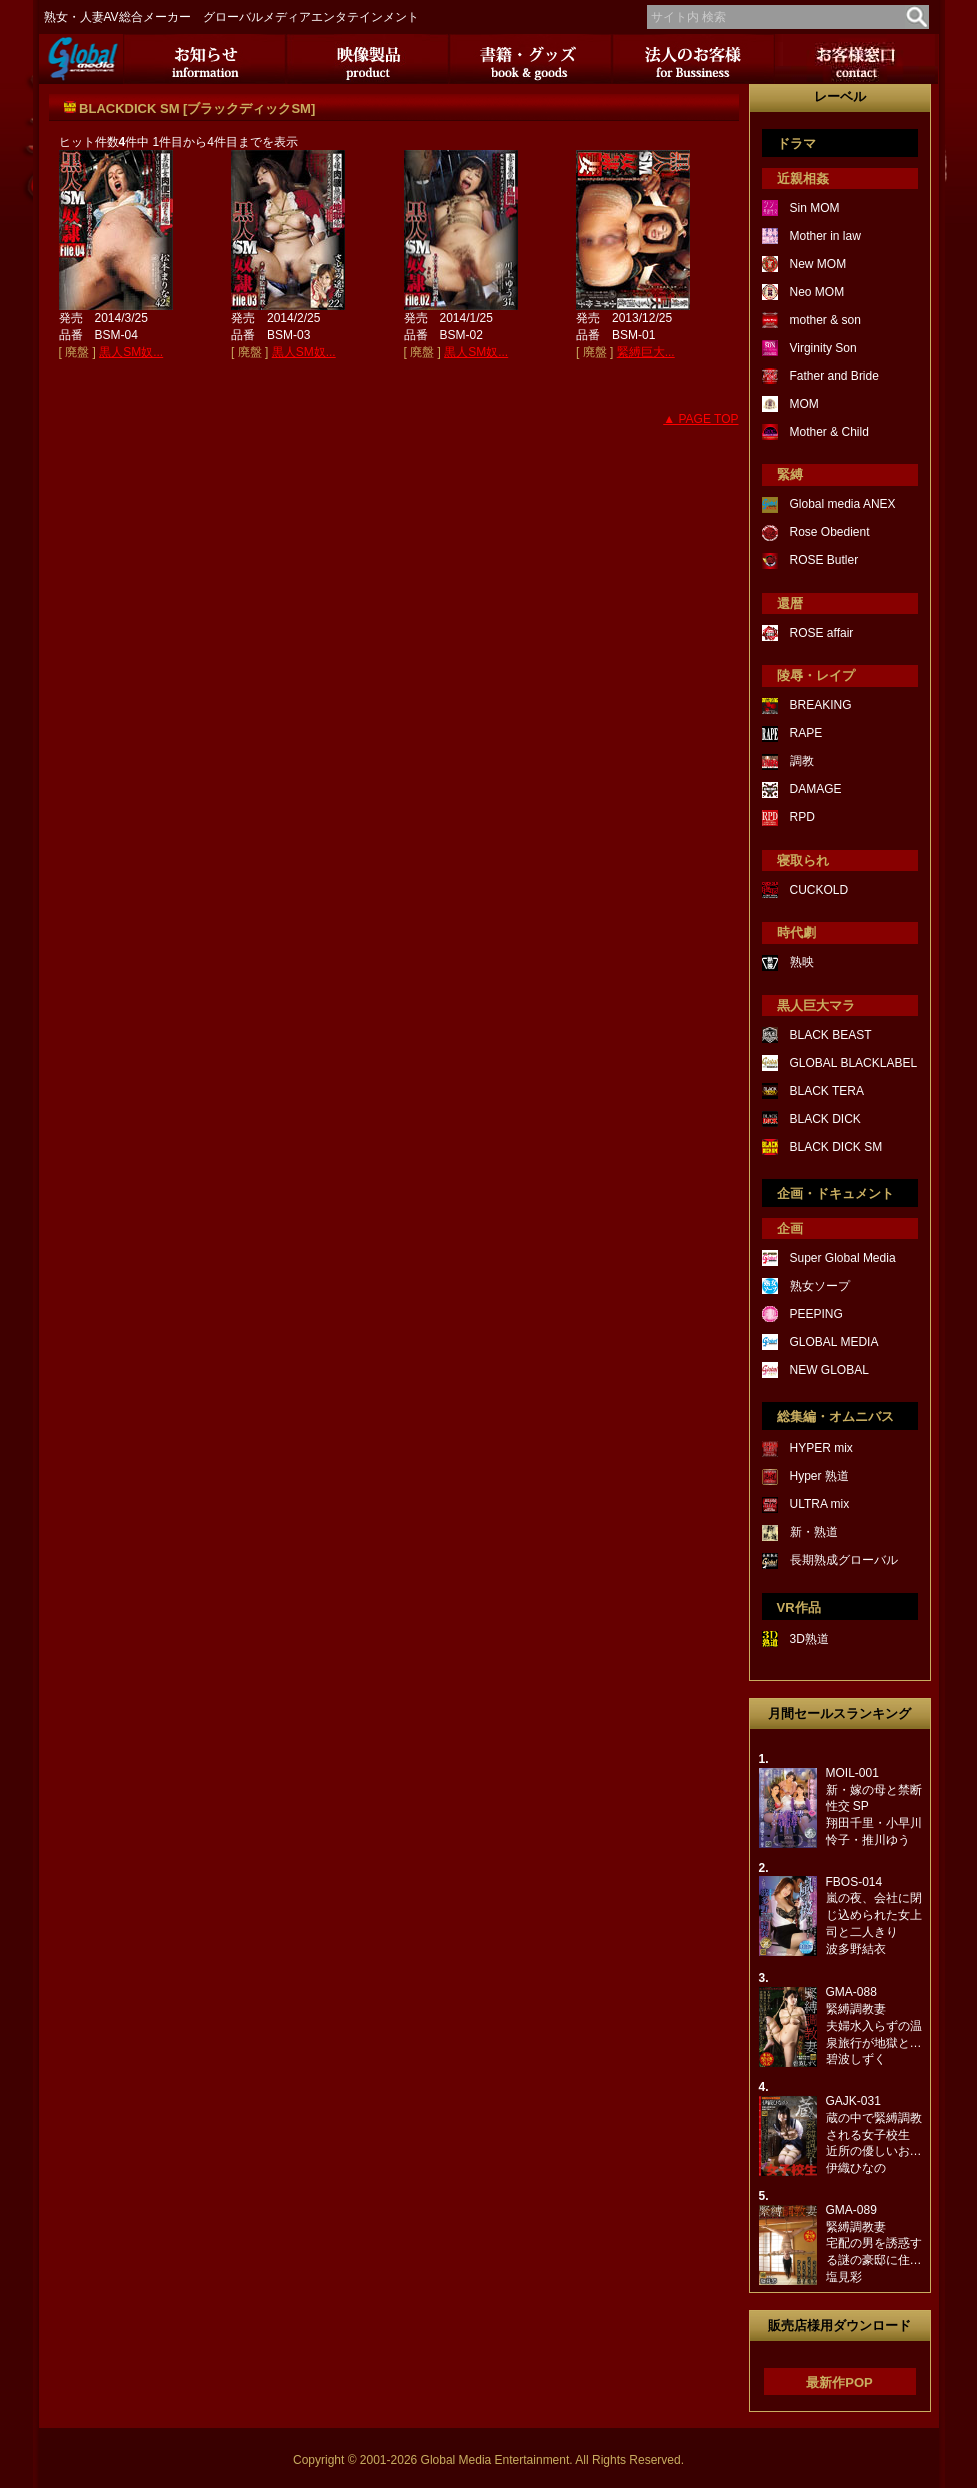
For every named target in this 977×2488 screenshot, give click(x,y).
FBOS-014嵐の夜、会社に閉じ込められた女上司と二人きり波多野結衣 (874, 1915)
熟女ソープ (820, 1286)
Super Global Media (843, 1258)
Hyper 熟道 (819, 1476)
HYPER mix (821, 1448)
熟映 (802, 962)
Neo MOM (817, 292)
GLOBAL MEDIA (834, 1342)
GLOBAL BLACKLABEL (854, 1063)
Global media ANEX (843, 504)
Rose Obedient (830, 532)
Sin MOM (815, 208)
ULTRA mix (820, 1504)
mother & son (825, 320)
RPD (802, 817)
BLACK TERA (827, 1091)
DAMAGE (816, 789)
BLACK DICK (825, 1119)
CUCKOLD (819, 890)
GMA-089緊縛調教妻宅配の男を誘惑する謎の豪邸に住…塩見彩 (874, 2243)
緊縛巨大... (646, 352)
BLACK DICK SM (836, 1147)
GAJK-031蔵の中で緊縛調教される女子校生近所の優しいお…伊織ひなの (874, 2134)
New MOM (818, 264)
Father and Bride (834, 376)
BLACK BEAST (831, 1035)
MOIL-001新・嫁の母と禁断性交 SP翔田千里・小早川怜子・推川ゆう (874, 1806)
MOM (804, 404)
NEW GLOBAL (829, 1370)
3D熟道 (809, 1639)
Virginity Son (823, 348)
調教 (802, 761)
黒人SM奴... (131, 352)
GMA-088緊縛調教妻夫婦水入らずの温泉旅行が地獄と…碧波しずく (874, 2025)
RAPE (806, 733)
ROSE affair (822, 633)
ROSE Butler (824, 560)
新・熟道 (814, 1532)
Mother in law (825, 236)
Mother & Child (829, 432)
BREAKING (821, 705)
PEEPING (816, 1314)
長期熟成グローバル (844, 1560)
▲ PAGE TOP (700, 419)
